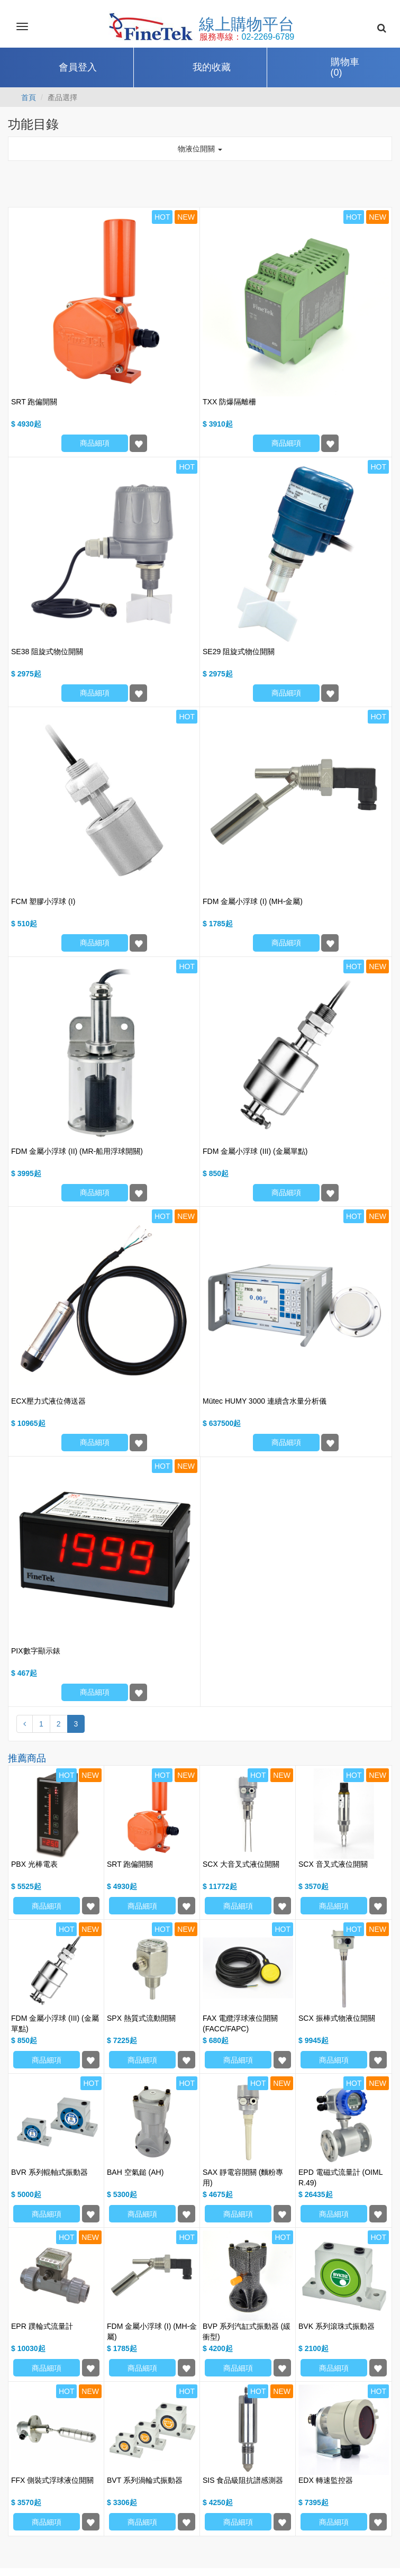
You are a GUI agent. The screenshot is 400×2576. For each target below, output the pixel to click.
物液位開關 (200, 148)
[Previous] (24, 1724)
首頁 (28, 97)
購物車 (345, 68)
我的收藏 (212, 67)
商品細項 (95, 443)
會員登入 (78, 67)
